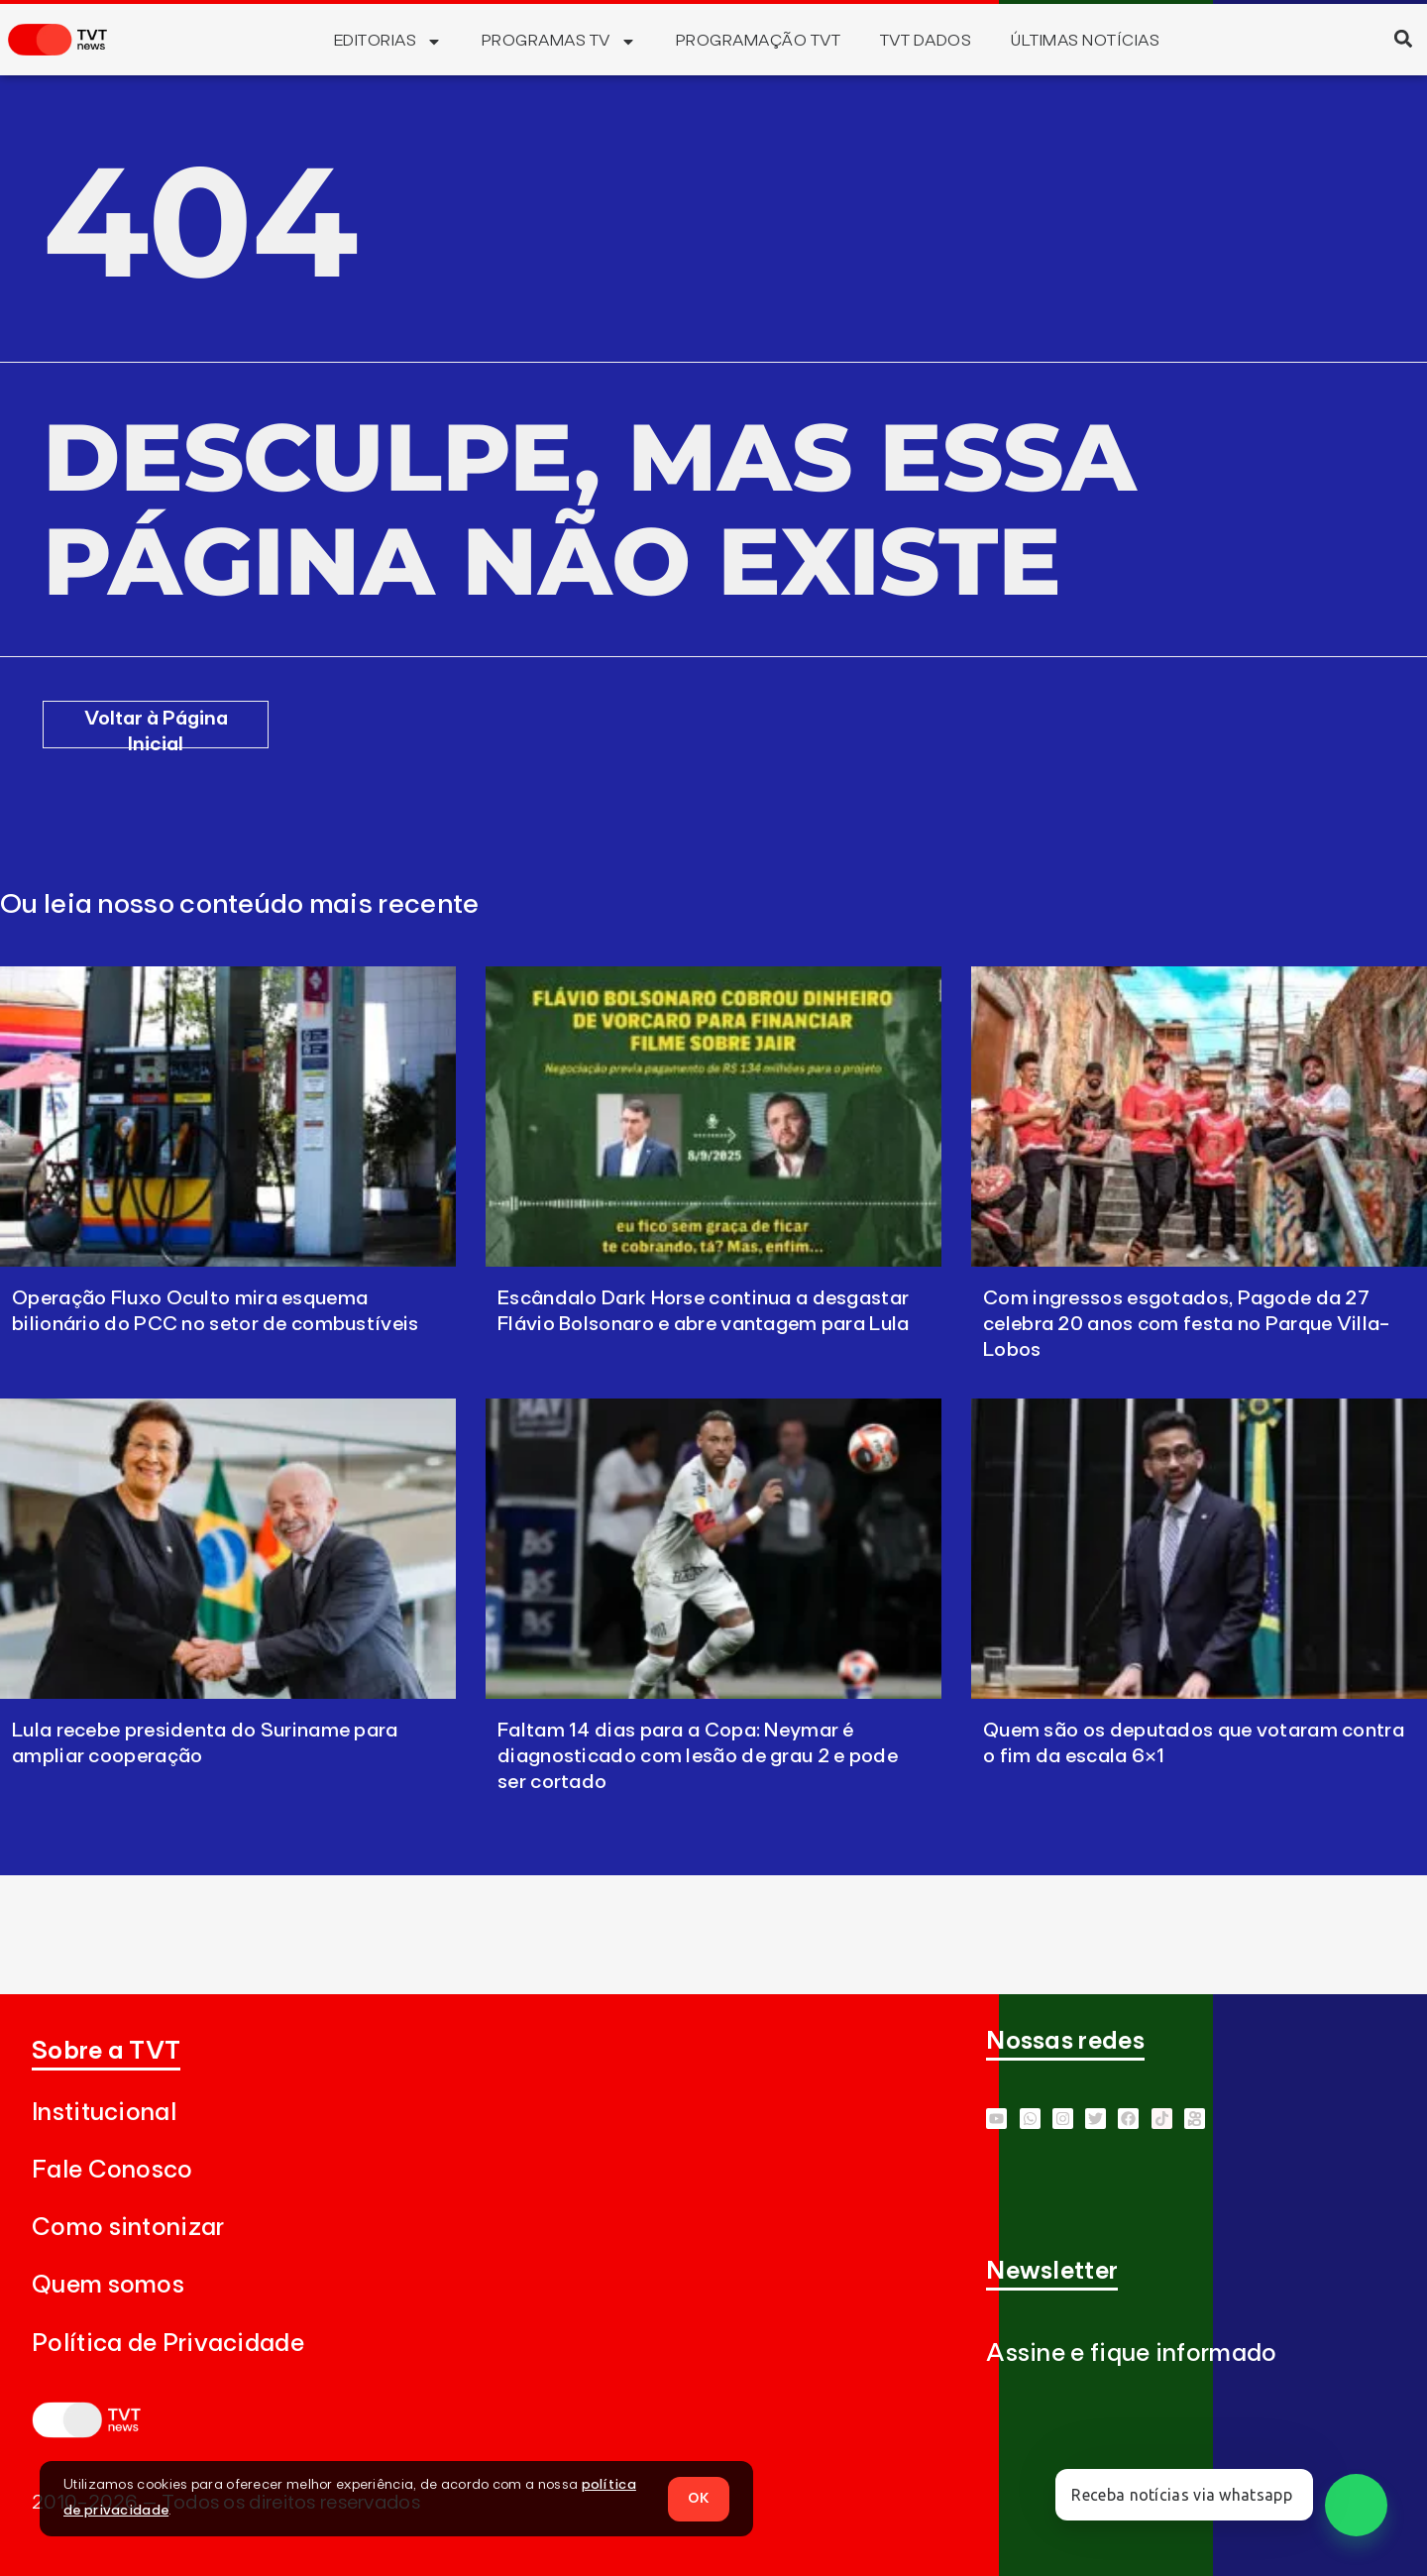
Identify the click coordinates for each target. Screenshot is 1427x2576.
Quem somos (108, 2285)
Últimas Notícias (1085, 41)
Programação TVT (758, 41)
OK (699, 2498)
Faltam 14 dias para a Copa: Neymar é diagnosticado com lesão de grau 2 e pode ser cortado (697, 1756)
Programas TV (559, 41)
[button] (1402, 38)
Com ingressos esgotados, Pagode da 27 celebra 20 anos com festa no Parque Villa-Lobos (1186, 1324)
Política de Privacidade (168, 2343)
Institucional (104, 2112)
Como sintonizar (128, 2227)
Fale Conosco (112, 2170)
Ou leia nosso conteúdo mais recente (240, 905)
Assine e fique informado (1131, 2353)
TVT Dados (925, 41)
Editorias (388, 41)
